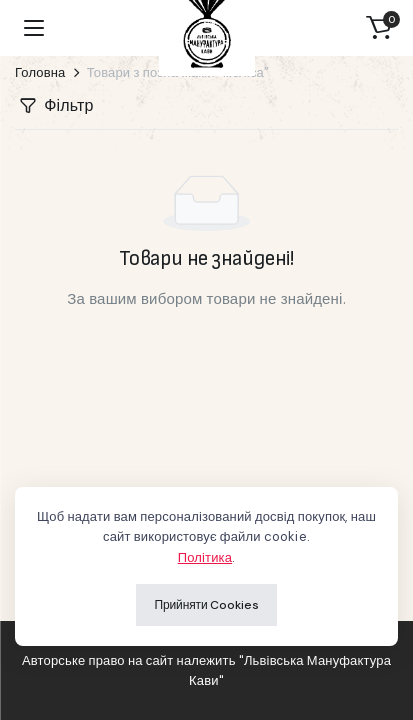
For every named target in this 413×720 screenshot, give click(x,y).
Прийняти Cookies (206, 605)
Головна (40, 72)
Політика (205, 557)
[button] (379, 28)
